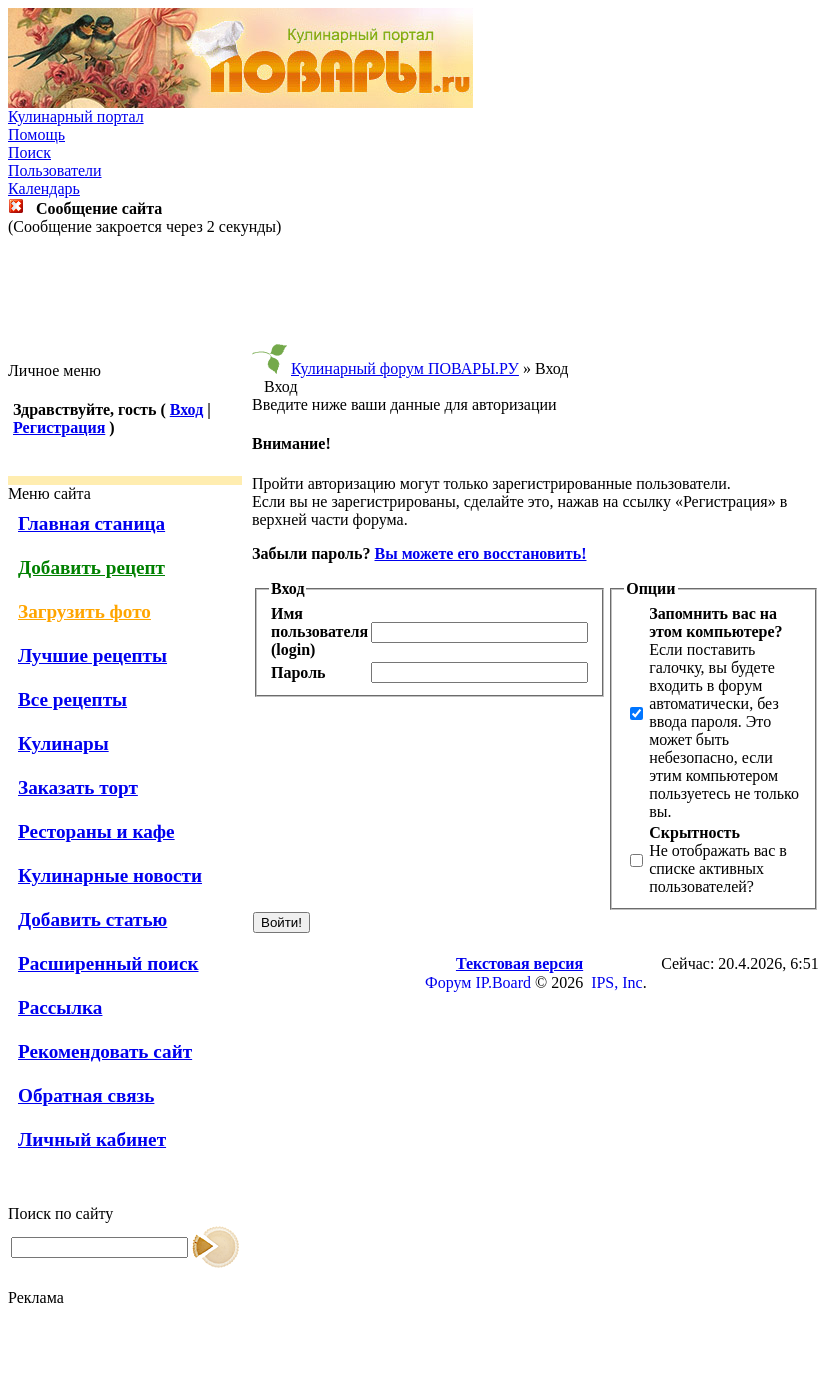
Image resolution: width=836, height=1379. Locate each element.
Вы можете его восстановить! (480, 553)
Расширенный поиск (108, 963)
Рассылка (60, 1007)
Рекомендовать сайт (105, 1051)
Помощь (36, 134)
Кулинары (63, 743)
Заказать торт (78, 787)
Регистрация (59, 427)
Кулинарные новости (110, 875)
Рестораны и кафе (96, 831)
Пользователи (55, 170)
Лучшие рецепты (92, 655)
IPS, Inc (617, 982)
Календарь (44, 188)
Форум (448, 982)
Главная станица (91, 523)
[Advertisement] (418, 299)
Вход (186, 409)
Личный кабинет (92, 1139)
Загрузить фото (84, 611)
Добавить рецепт (91, 567)
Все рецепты (72, 699)
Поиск (29, 152)
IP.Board (503, 982)
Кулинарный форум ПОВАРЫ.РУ (405, 368)
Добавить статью (92, 919)
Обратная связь (86, 1095)
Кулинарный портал (76, 116)
